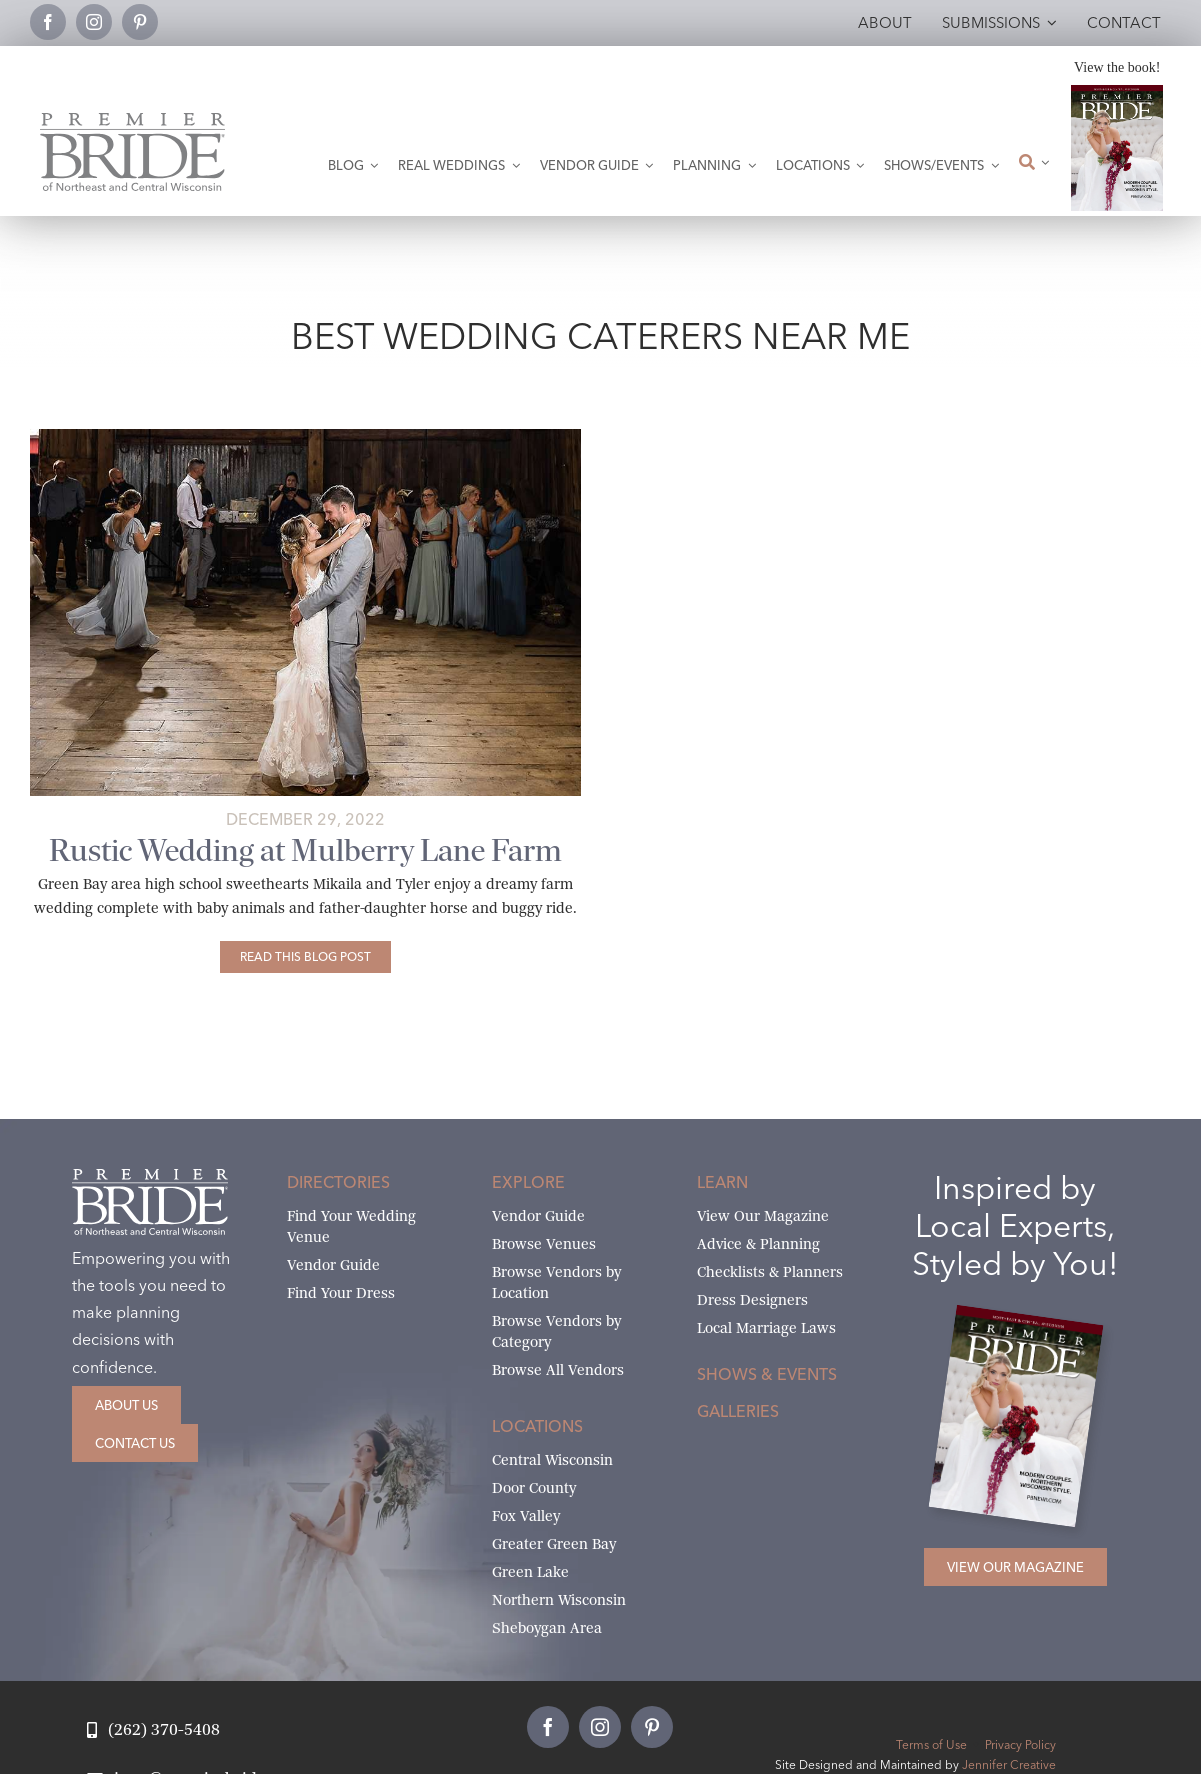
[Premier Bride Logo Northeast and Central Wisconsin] (132, 120)
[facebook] (48, 22)
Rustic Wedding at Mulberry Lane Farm (305, 850)
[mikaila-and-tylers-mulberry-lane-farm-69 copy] (305, 436)
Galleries (738, 1411)
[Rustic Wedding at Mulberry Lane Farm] (305, 957)
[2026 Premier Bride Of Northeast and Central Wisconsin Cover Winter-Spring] (1117, 92)
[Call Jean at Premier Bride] (153, 1730)
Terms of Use (931, 1744)
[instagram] (94, 22)
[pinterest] (140, 22)
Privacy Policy (1020, 1744)
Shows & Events (767, 1374)
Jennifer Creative (1009, 1764)
